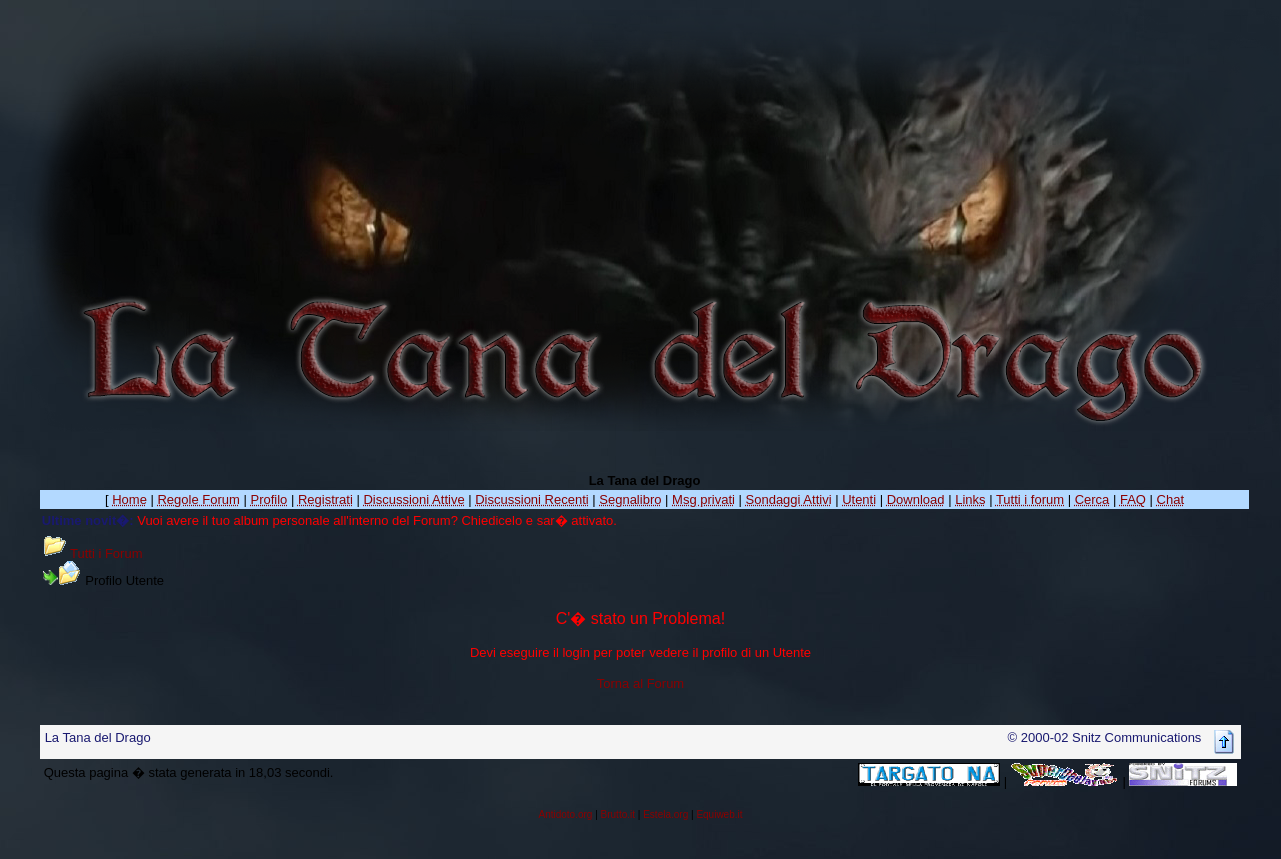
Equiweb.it (719, 814)
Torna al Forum (640, 683)
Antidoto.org (565, 814)
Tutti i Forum (106, 553)
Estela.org (665, 814)
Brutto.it (618, 814)
